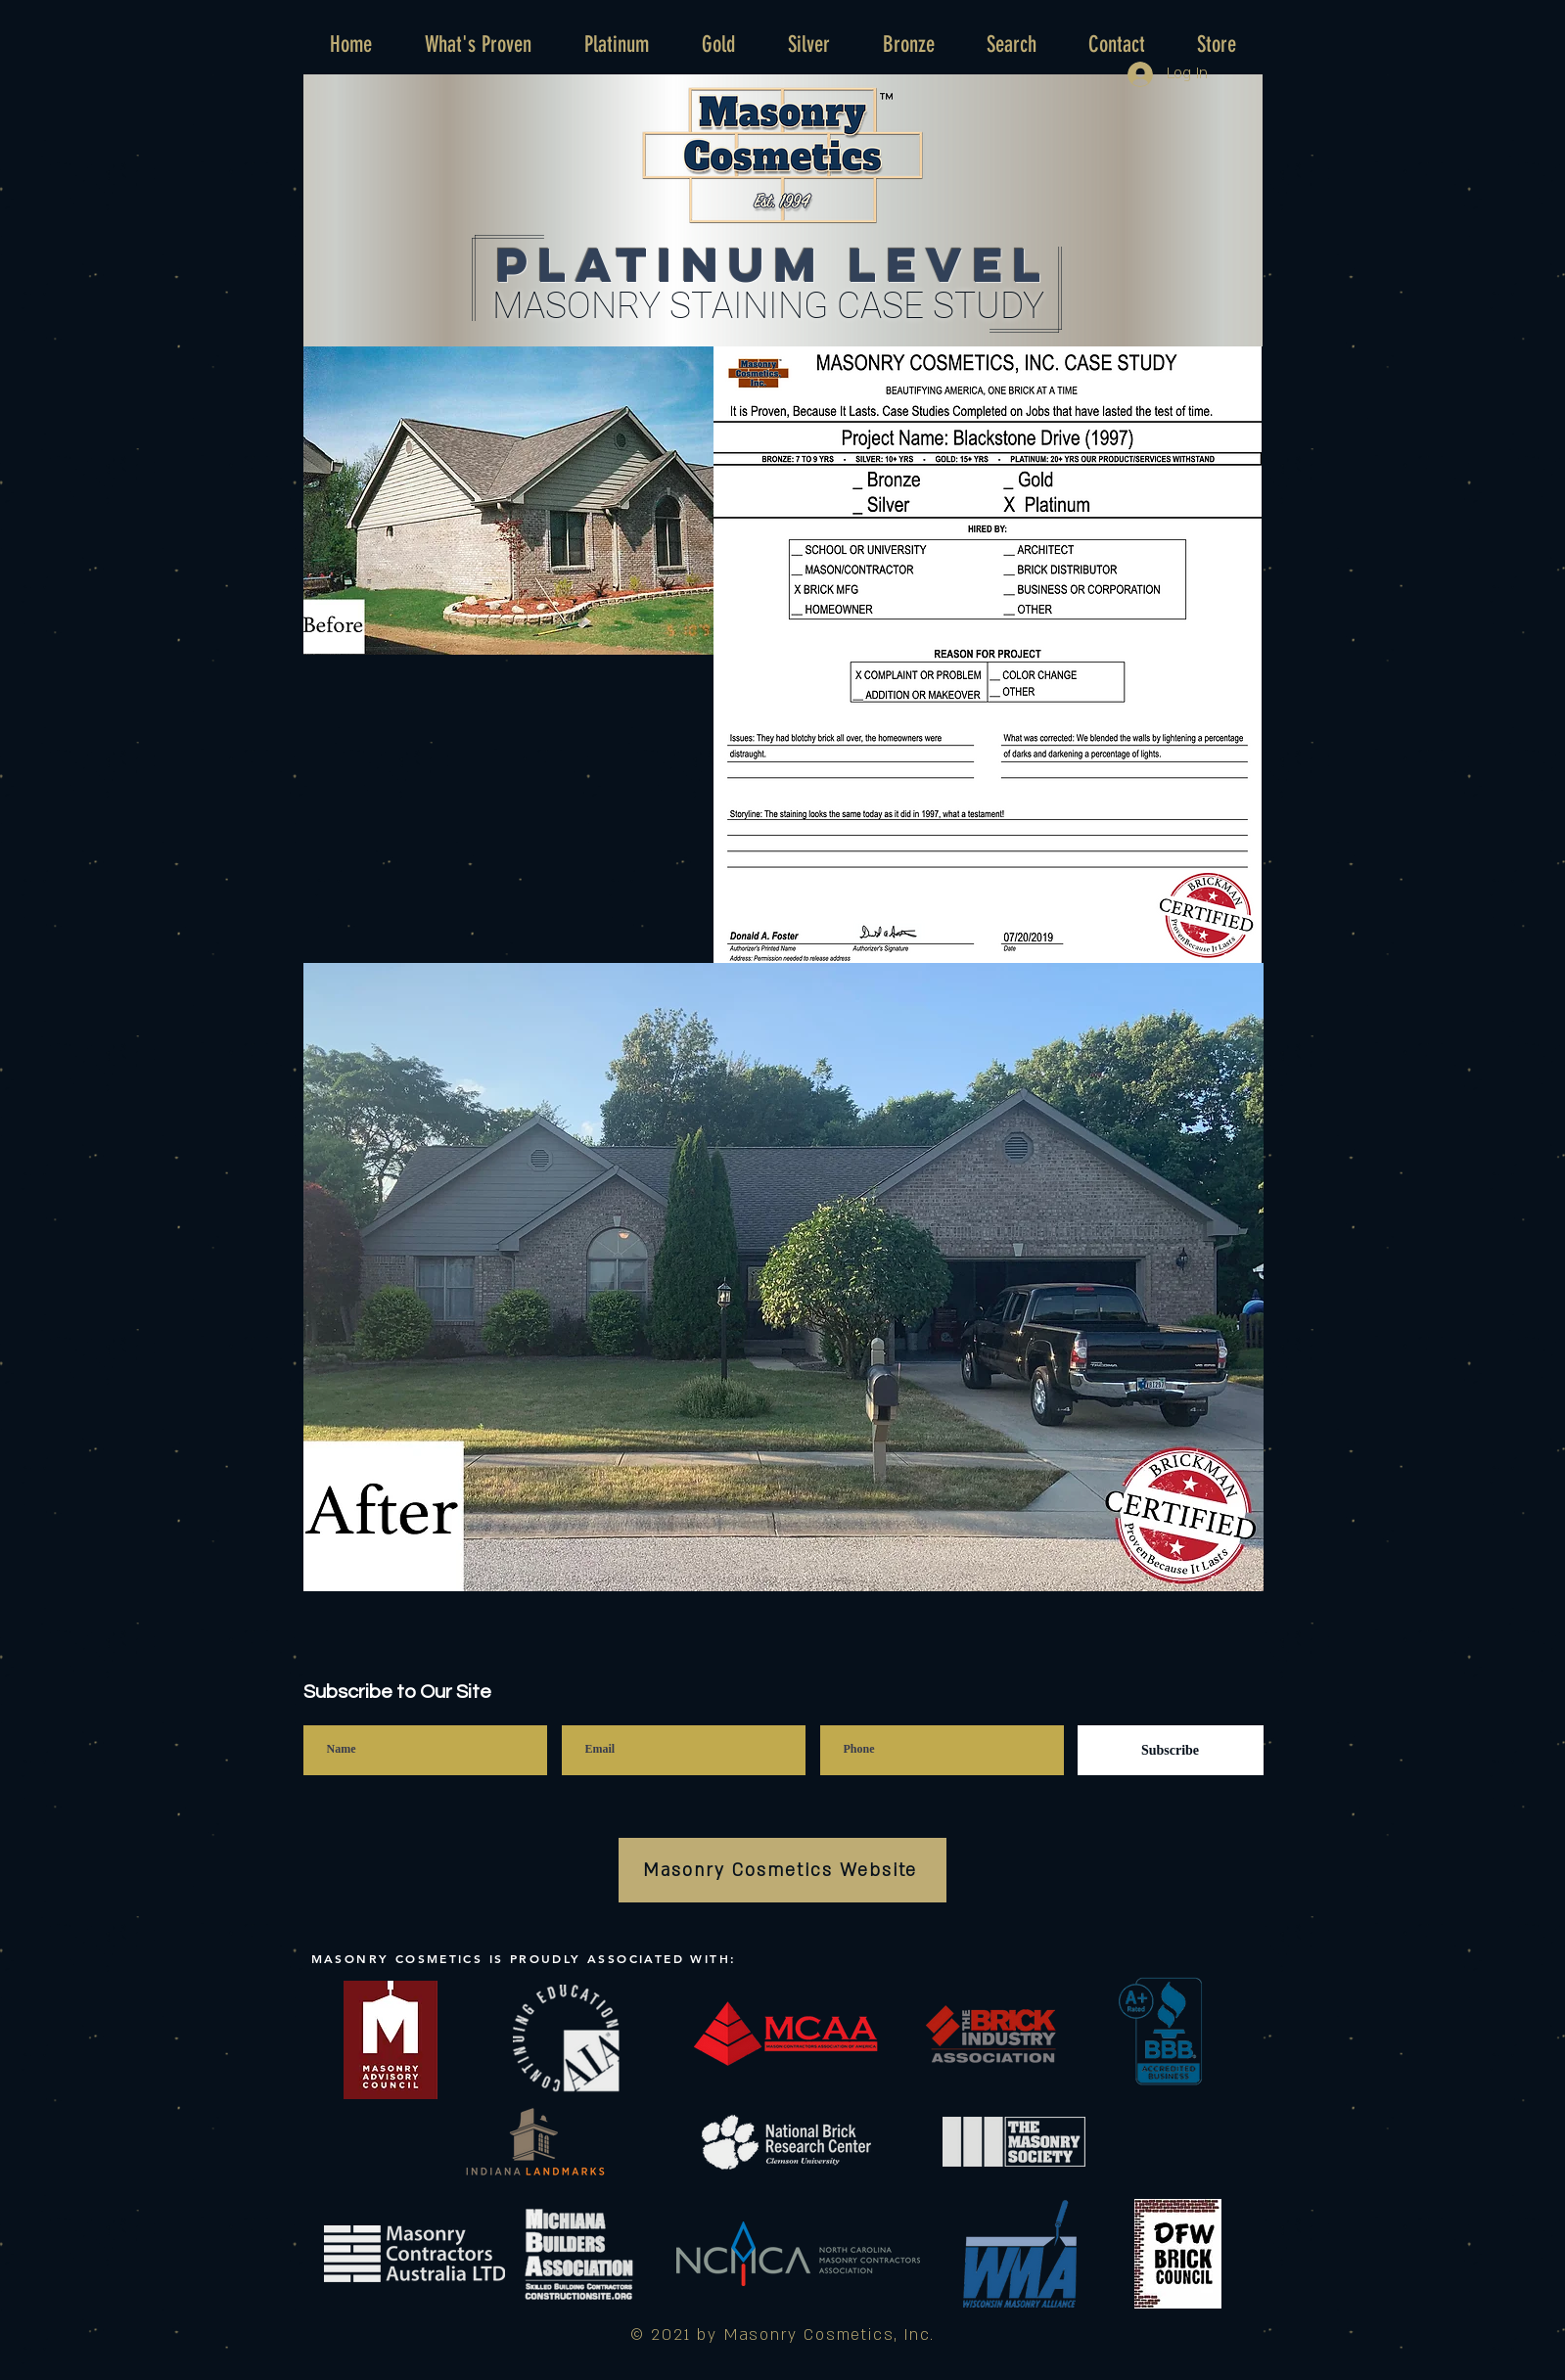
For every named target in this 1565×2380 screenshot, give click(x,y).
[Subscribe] (1171, 1750)
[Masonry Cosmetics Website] (782, 1870)
